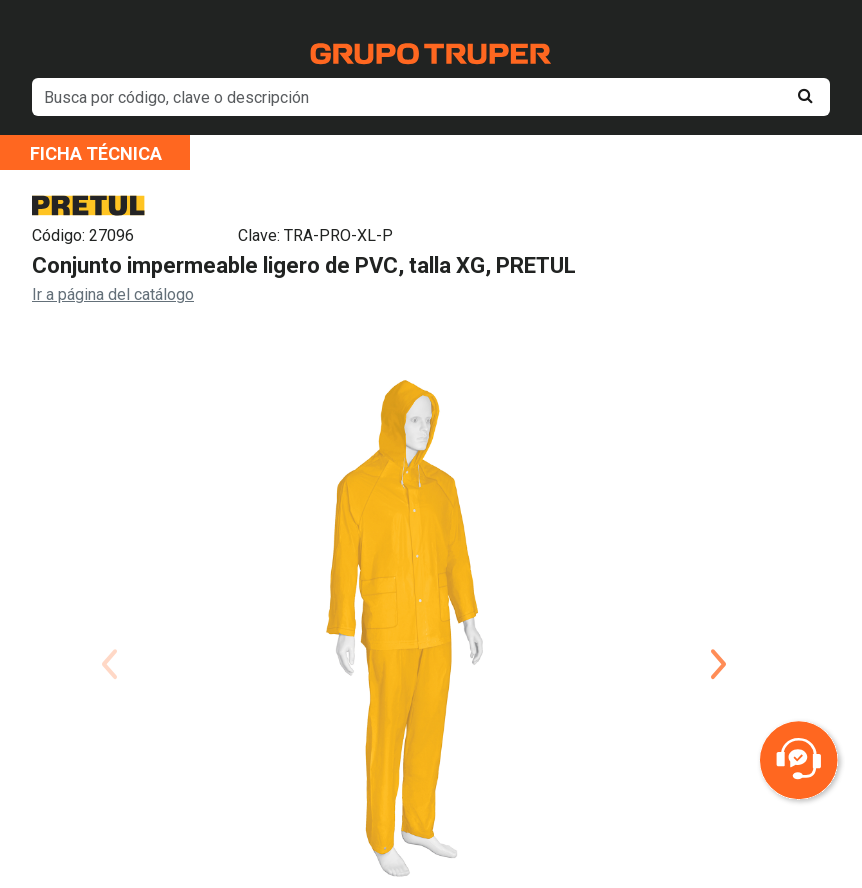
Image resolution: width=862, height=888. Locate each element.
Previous (109, 640)
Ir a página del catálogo (113, 294)
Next (718, 640)
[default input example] (431, 97)
